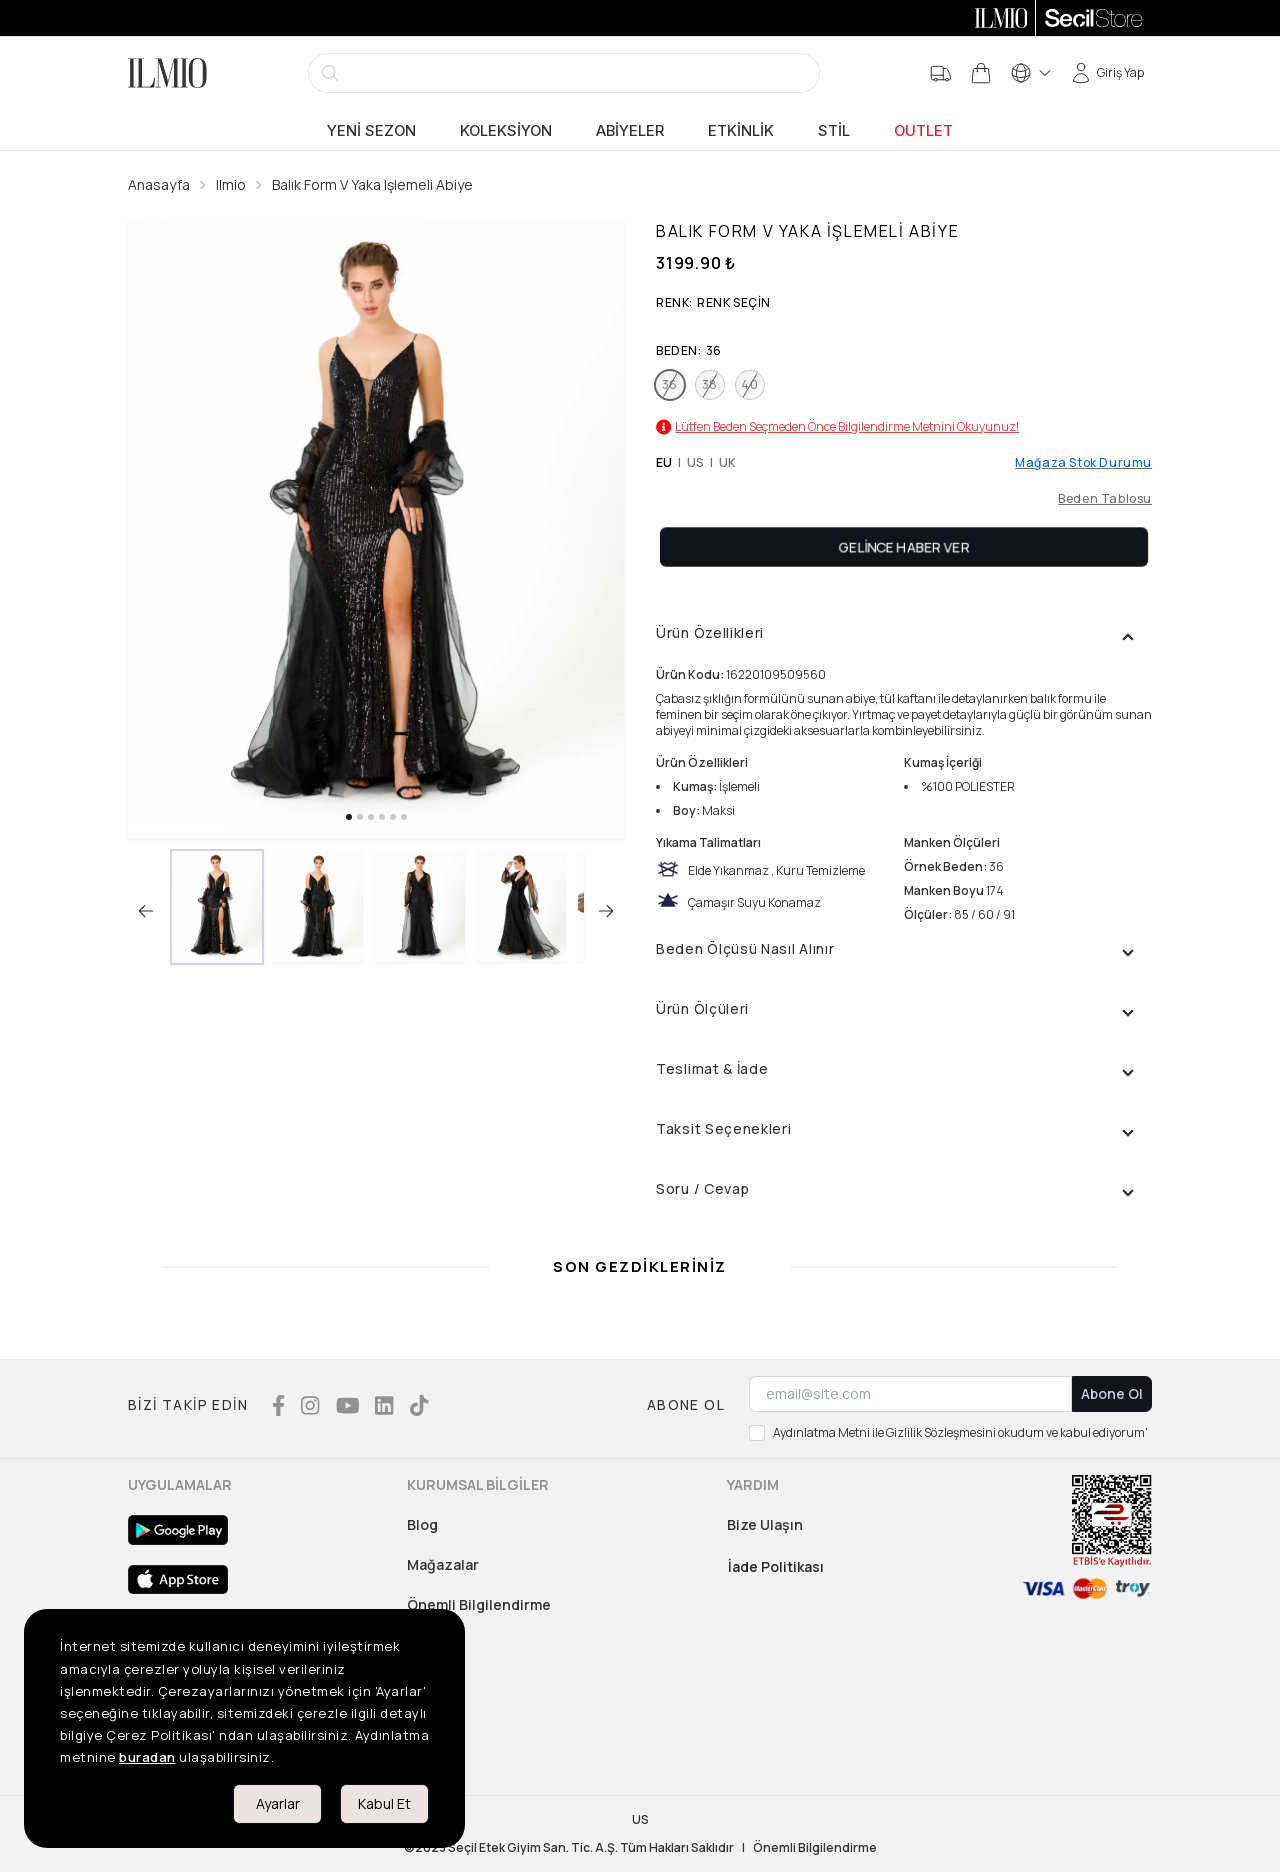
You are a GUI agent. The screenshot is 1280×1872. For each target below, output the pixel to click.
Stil (834, 131)
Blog (422, 1524)
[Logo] (167, 73)
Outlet (923, 131)
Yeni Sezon (371, 131)
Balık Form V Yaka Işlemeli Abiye (372, 184)
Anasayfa (159, 184)
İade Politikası (776, 1566)
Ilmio (231, 184)
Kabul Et (384, 1803)
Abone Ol (1112, 1393)
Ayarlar (278, 1803)
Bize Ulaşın (765, 1524)
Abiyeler (630, 131)
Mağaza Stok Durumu (1083, 463)
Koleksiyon (506, 131)
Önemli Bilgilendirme (479, 1604)
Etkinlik (741, 131)
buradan (147, 1757)
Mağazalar (443, 1564)
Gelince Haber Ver (904, 546)
